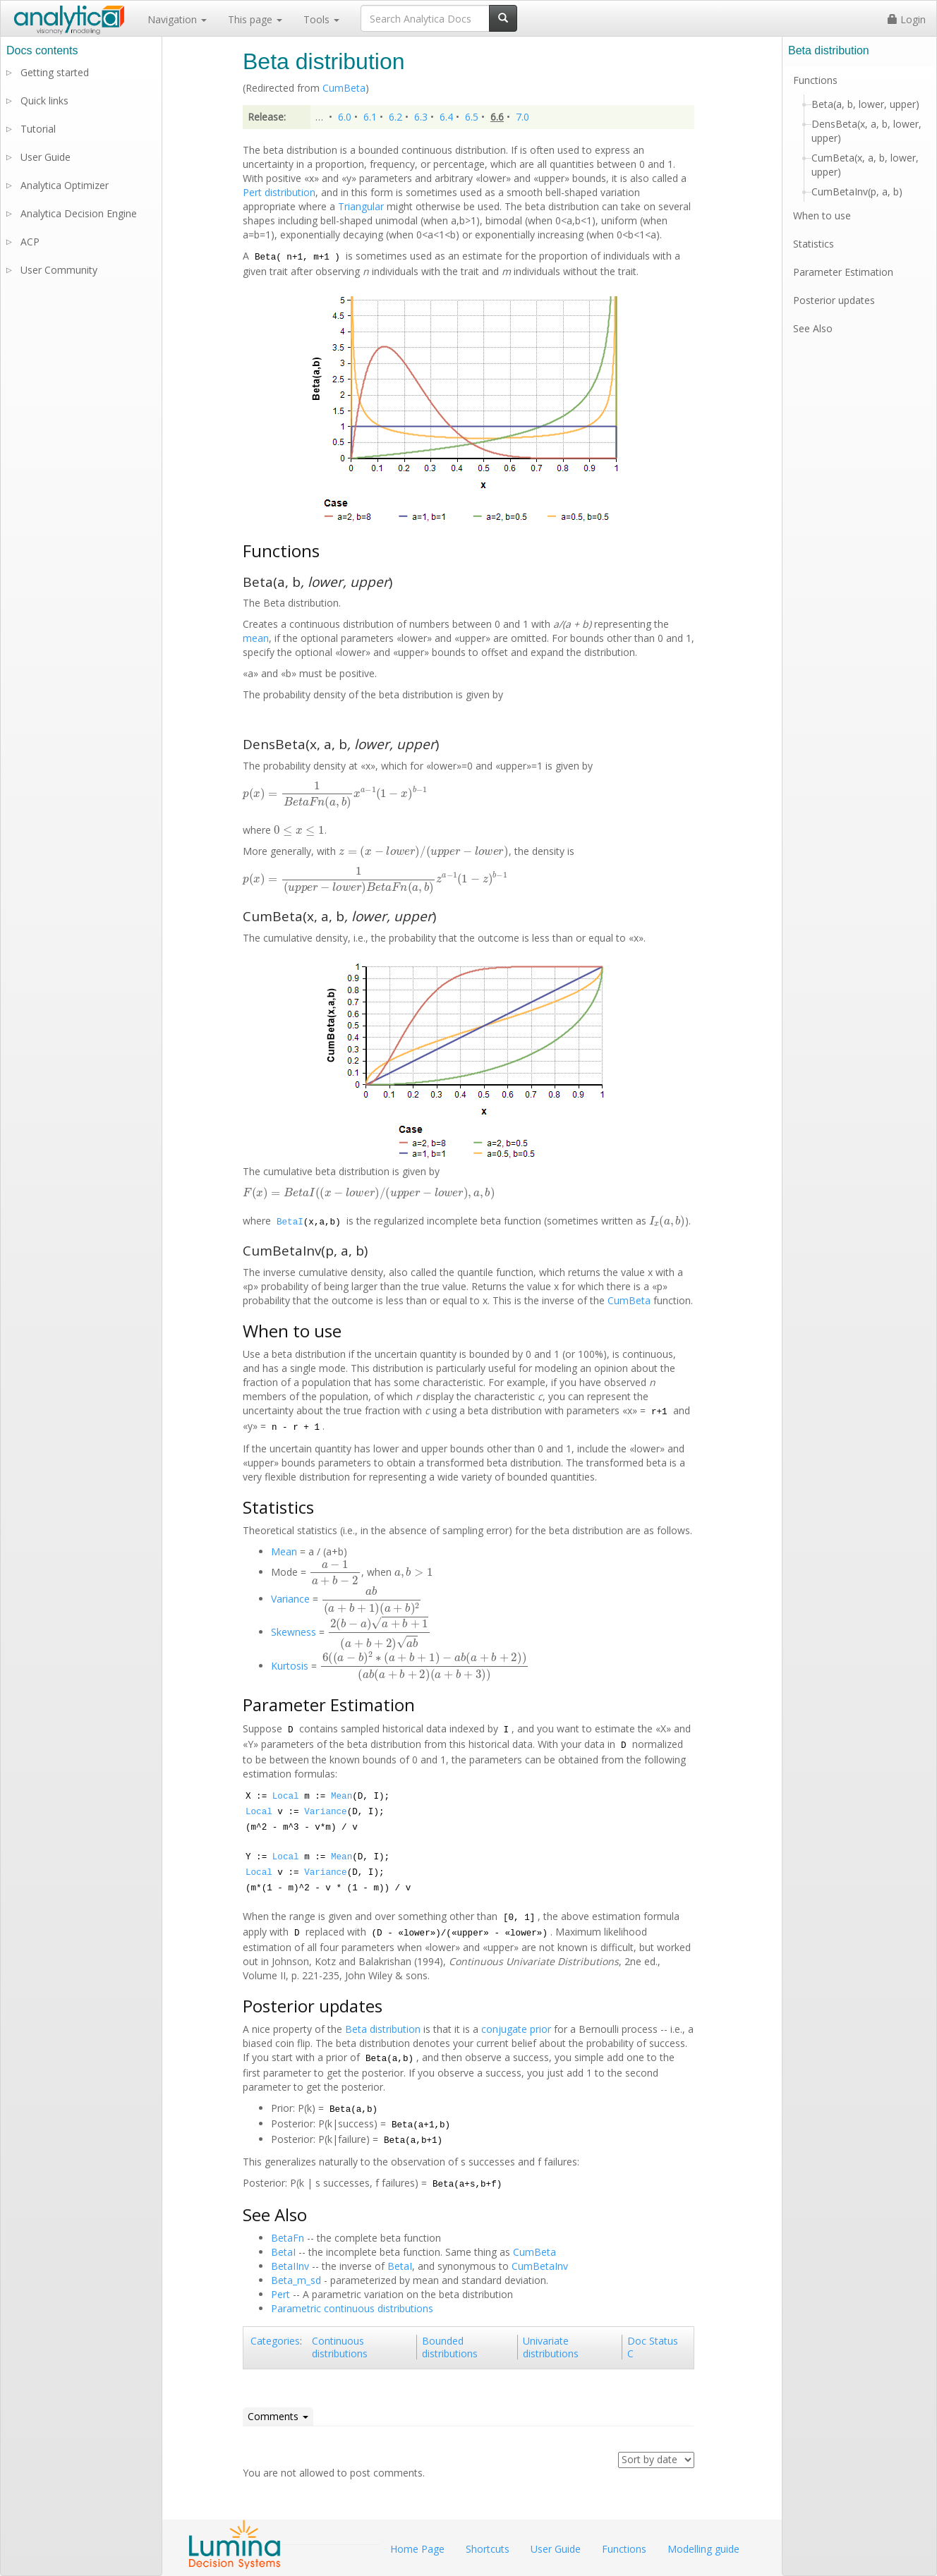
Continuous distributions (340, 2347)
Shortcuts (487, 2549)
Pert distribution (279, 192)
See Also (813, 328)
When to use (822, 215)
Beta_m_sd (296, 2280)
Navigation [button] (177, 19)
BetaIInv (290, 2266)
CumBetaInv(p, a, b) (856, 191)
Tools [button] (321, 19)
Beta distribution (383, 2029)
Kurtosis (289, 1665)
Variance (290, 1598)
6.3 (421, 116)
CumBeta (343, 88)
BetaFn (287, 2237)
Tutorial (38, 128)
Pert (280, 2294)
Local (285, 1797)
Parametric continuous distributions (352, 2308)
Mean (284, 1551)
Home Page (417, 2549)
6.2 (395, 116)
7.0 (522, 116)
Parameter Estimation (843, 272)
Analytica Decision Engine (78, 213)
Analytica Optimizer (64, 185)
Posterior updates (834, 300)
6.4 (446, 116)
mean (256, 638)
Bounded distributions (450, 2347)
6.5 (471, 116)
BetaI (290, 1222)
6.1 (370, 116)
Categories (275, 2340)
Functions (815, 80)
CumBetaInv (540, 2266)
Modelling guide (703, 2549)
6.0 (344, 116)
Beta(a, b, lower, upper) (865, 104)
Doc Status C (652, 2347)
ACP (30, 241)
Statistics (813, 243)
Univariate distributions (551, 2347)
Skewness (293, 1632)
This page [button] (255, 19)
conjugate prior (516, 2029)
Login (907, 19)
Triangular (361, 206)
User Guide (45, 157)
